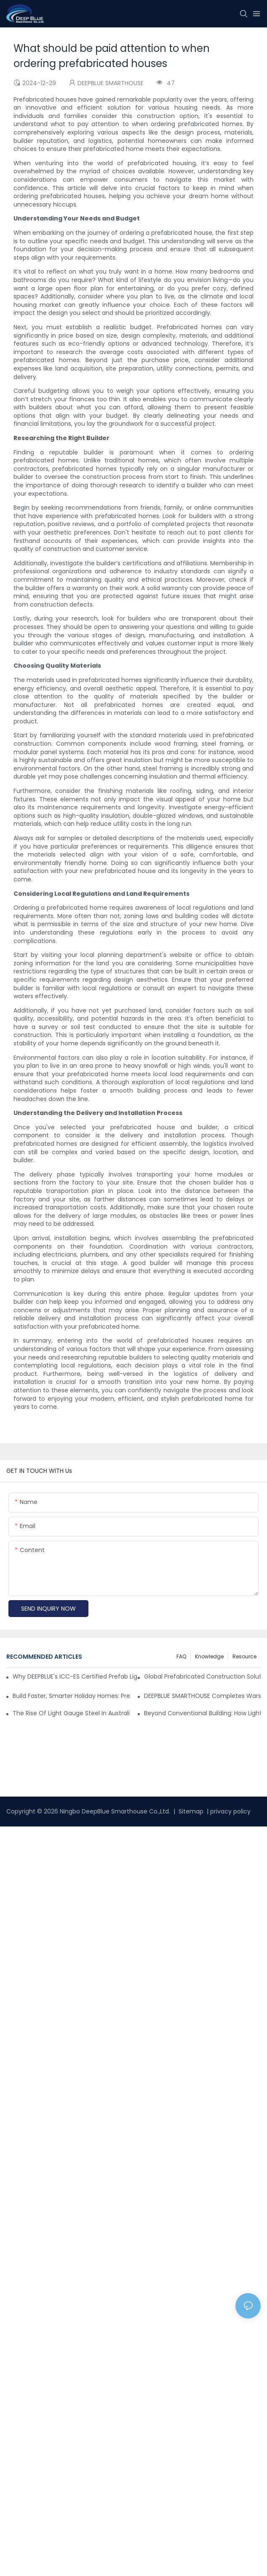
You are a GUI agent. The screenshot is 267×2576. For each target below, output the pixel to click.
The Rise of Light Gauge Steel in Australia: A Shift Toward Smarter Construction (71, 1713)
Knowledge (209, 1656)
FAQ (181, 1656)
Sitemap (190, 1811)
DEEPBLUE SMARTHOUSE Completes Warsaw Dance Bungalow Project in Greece (202, 1696)
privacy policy (230, 1811)
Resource (244, 1656)
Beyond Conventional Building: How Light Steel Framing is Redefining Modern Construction (202, 1713)
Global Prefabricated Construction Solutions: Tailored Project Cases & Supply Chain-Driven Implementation (202, 1676)
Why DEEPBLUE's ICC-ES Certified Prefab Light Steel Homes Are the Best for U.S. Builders (75, 1676)
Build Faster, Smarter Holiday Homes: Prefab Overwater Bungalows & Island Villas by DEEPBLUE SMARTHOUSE (71, 1696)
